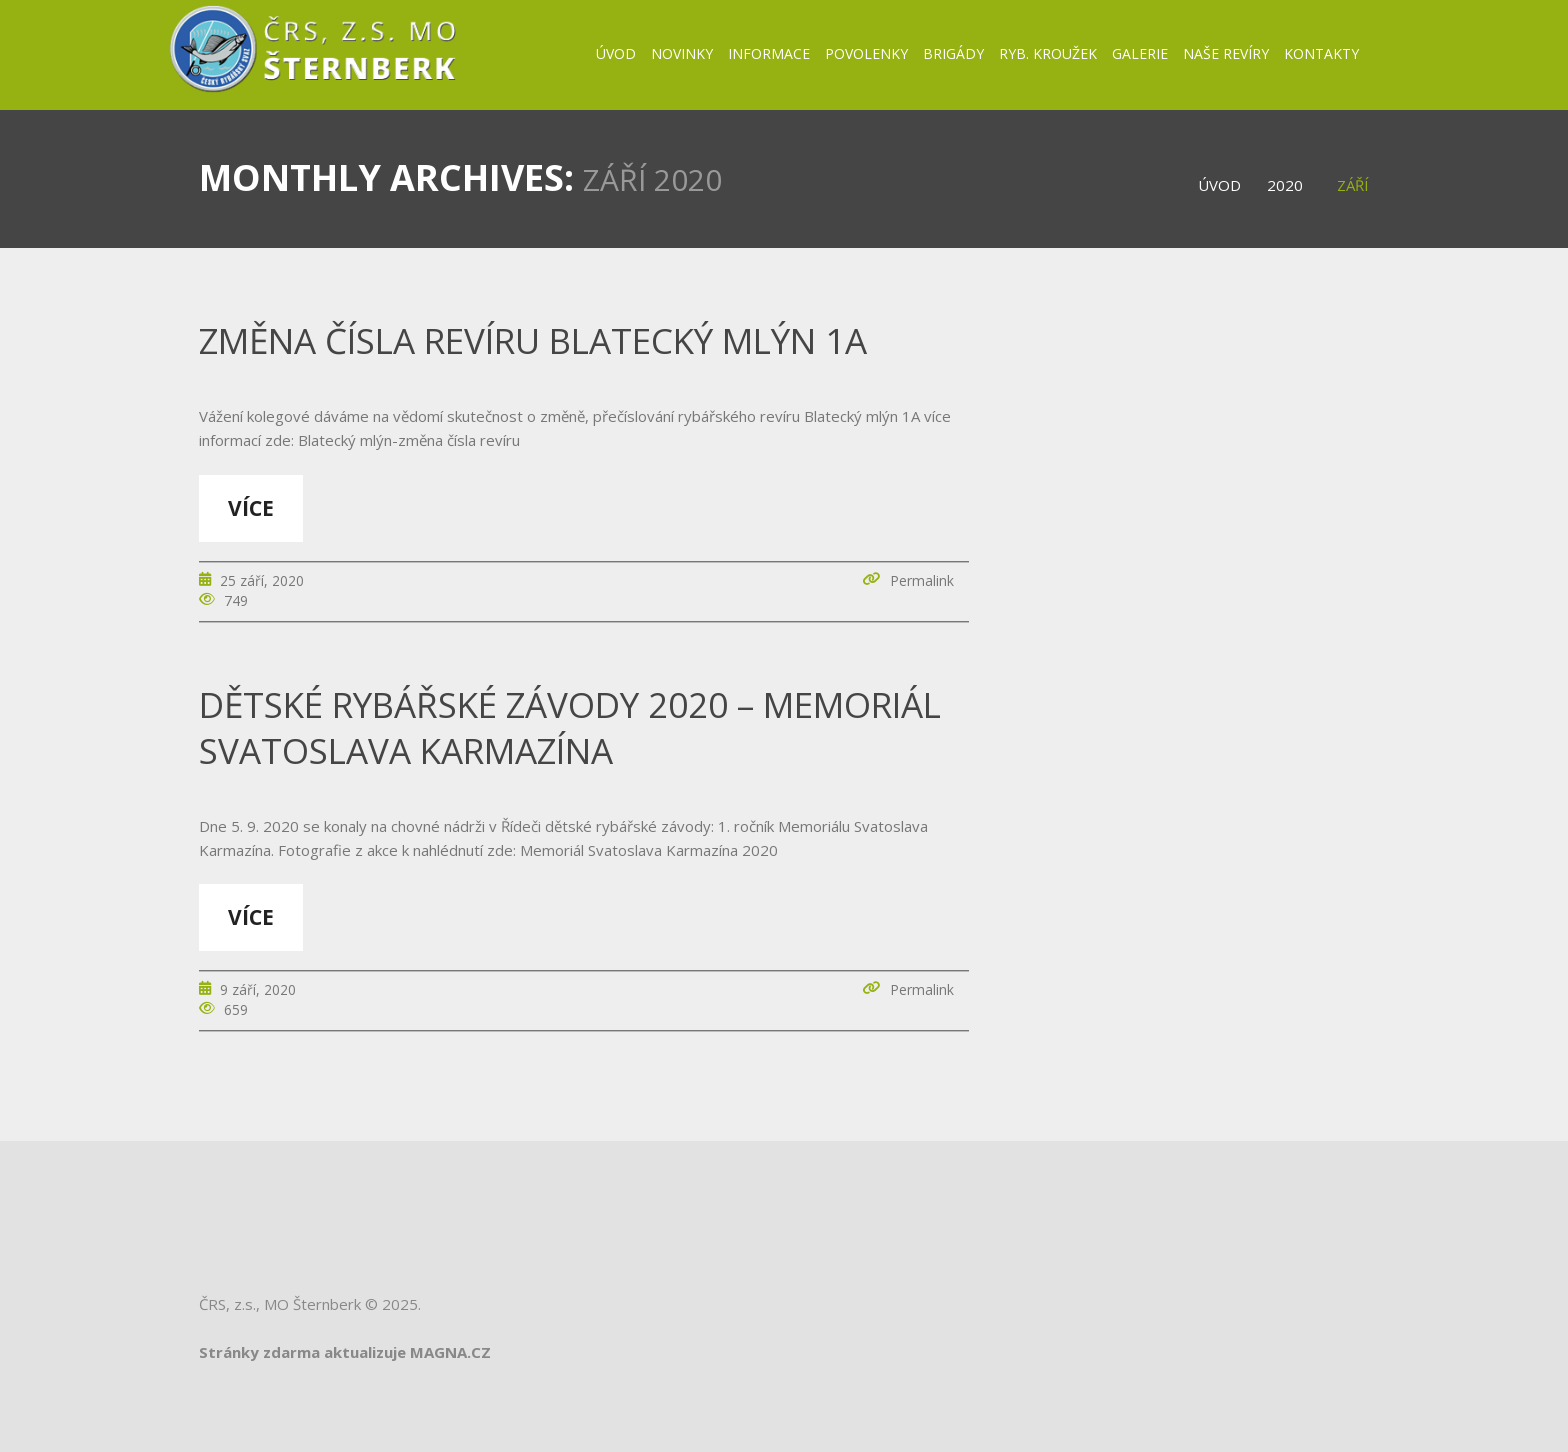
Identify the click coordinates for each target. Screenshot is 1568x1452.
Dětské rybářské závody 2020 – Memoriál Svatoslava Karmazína (570, 728)
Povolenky (866, 53)
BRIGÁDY (953, 53)
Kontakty (1321, 53)
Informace (769, 53)
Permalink (922, 580)
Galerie (1140, 53)
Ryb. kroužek (1048, 53)
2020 (1285, 185)
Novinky (682, 53)
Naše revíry (1226, 53)
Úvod (616, 53)
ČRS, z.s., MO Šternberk (280, 1304)
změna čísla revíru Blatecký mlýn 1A (533, 341)
